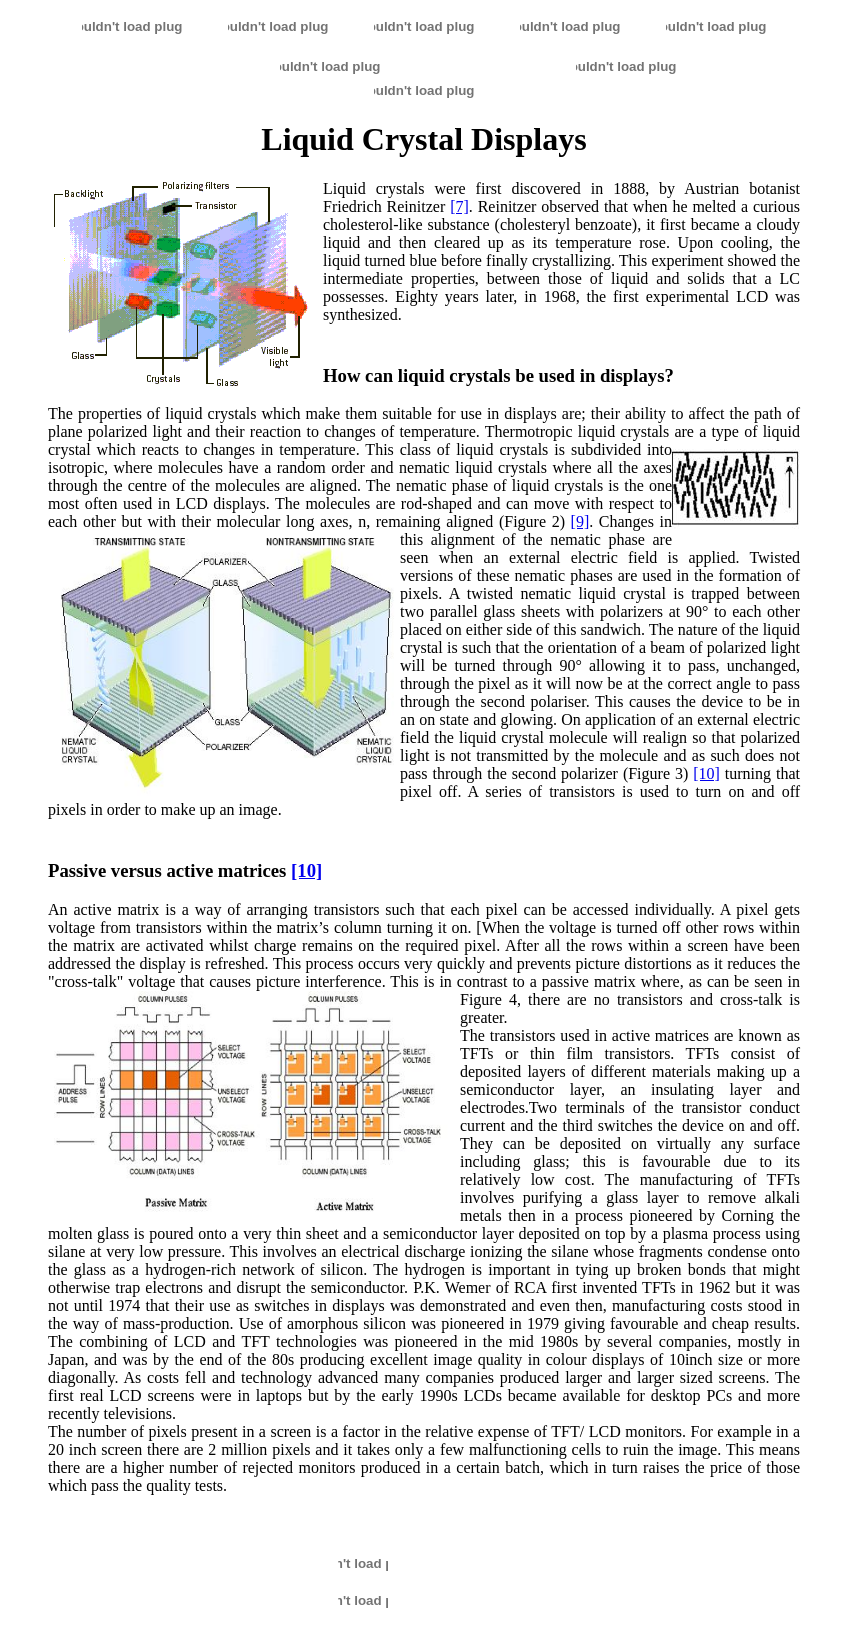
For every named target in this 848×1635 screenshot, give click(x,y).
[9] (580, 521)
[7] (459, 206)
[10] (706, 773)
